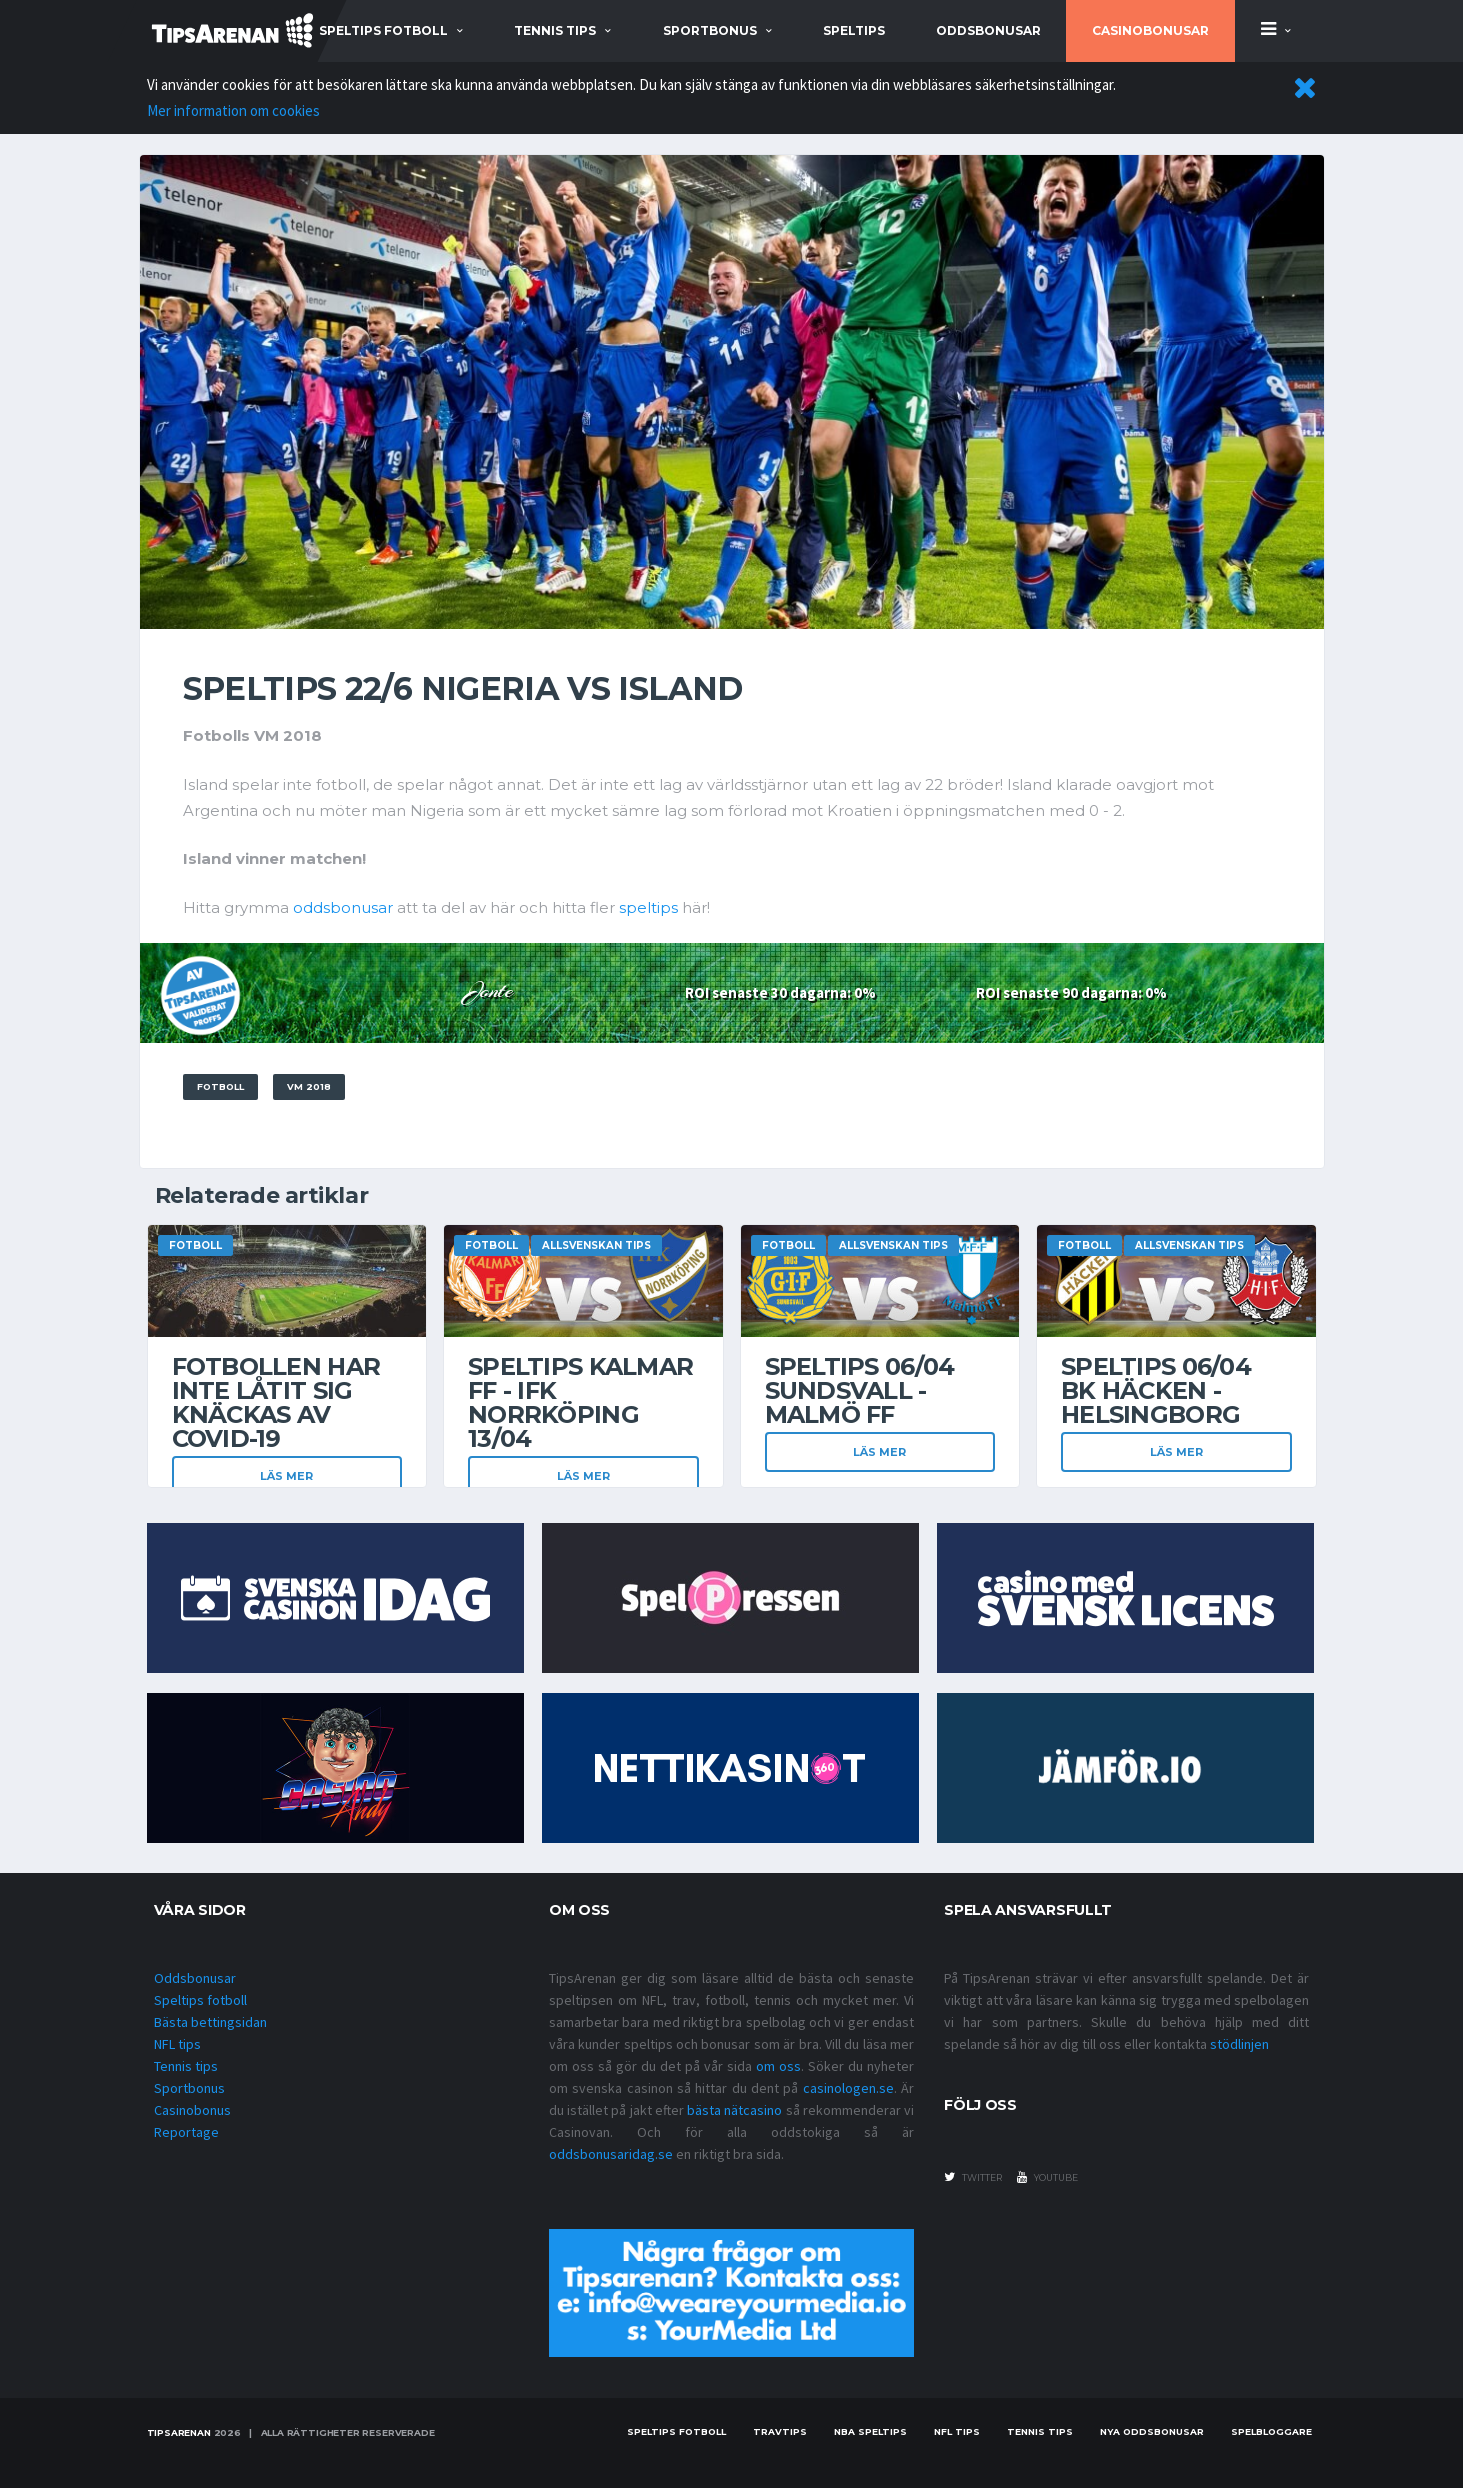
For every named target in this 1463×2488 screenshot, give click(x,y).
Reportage (186, 2132)
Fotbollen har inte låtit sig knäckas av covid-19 (276, 1402)
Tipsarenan (179, 2432)
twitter (973, 2177)
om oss (778, 2066)
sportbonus (710, 30)
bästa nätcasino (734, 2110)
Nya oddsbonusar (1152, 2431)
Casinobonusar (1150, 30)
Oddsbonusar (988, 30)
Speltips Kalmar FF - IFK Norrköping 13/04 (580, 1402)
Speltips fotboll (200, 2000)
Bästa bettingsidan (210, 2022)
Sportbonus (189, 2088)
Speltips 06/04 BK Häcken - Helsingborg (1156, 1390)
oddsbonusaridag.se (611, 2154)
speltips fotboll (383, 30)
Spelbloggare (1271, 2431)
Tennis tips (186, 2066)
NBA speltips (870, 2431)
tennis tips (555, 30)
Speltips (854, 30)
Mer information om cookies (233, 110)
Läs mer (286, 1476)
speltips (648, 907)
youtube (1047, 2177)
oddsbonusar (343, 907)
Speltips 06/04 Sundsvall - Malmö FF (860, 1390)
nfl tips (957, 2431)
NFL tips (177, 2044)
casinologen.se (848, 2088)
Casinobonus (192, 2110)
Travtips (780, 2431)
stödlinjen (1239, 2044)
